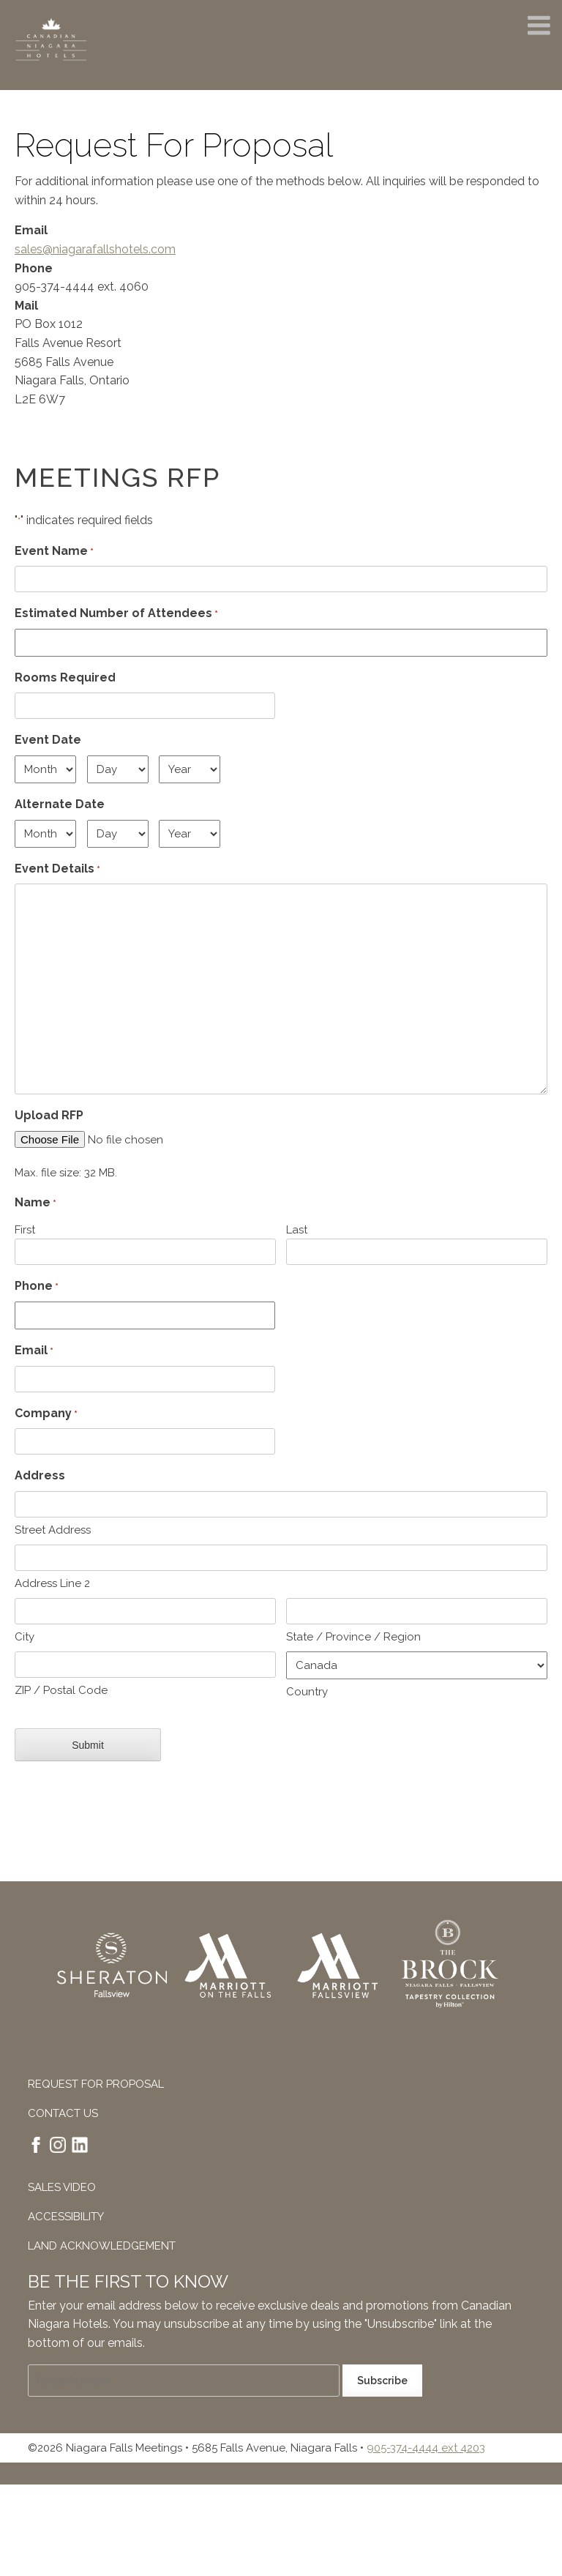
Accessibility (66, 2216)
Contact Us (63, 2113)
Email (34, 1351)
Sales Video (62, 2187)
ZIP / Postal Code (61, 1690)
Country (307, 1691)
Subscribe (382, 2380)
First (25, 1229)
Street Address (53, 1530)
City (24, 1636)
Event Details (57, 870)
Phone (37, 1287)
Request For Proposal (96, 2084)
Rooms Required (65, 677)
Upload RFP (49, 1115)
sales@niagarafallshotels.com (95, 249)
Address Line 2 (52, 1583)
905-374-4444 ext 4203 (426, 2447)
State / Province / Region (353, 1636)
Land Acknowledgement (102, 2245)
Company (46, 1414)
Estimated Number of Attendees (116, 614)
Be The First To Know (128, 2281)
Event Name (54, 552)
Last (296, 1229)
